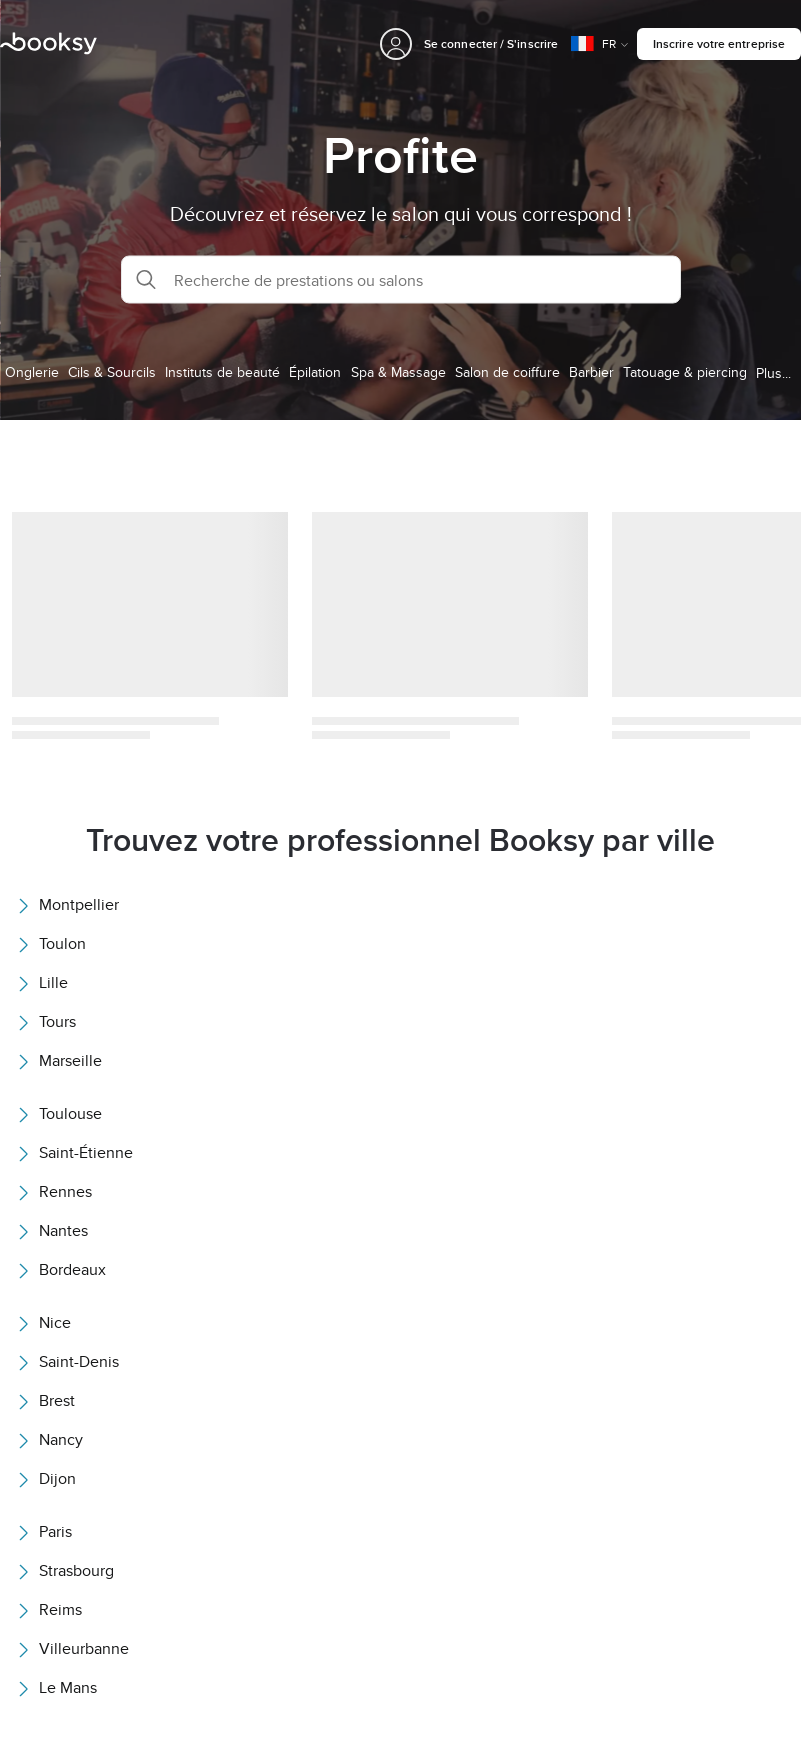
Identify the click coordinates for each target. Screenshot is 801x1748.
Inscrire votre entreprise (719, 43)
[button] (401, 280)
